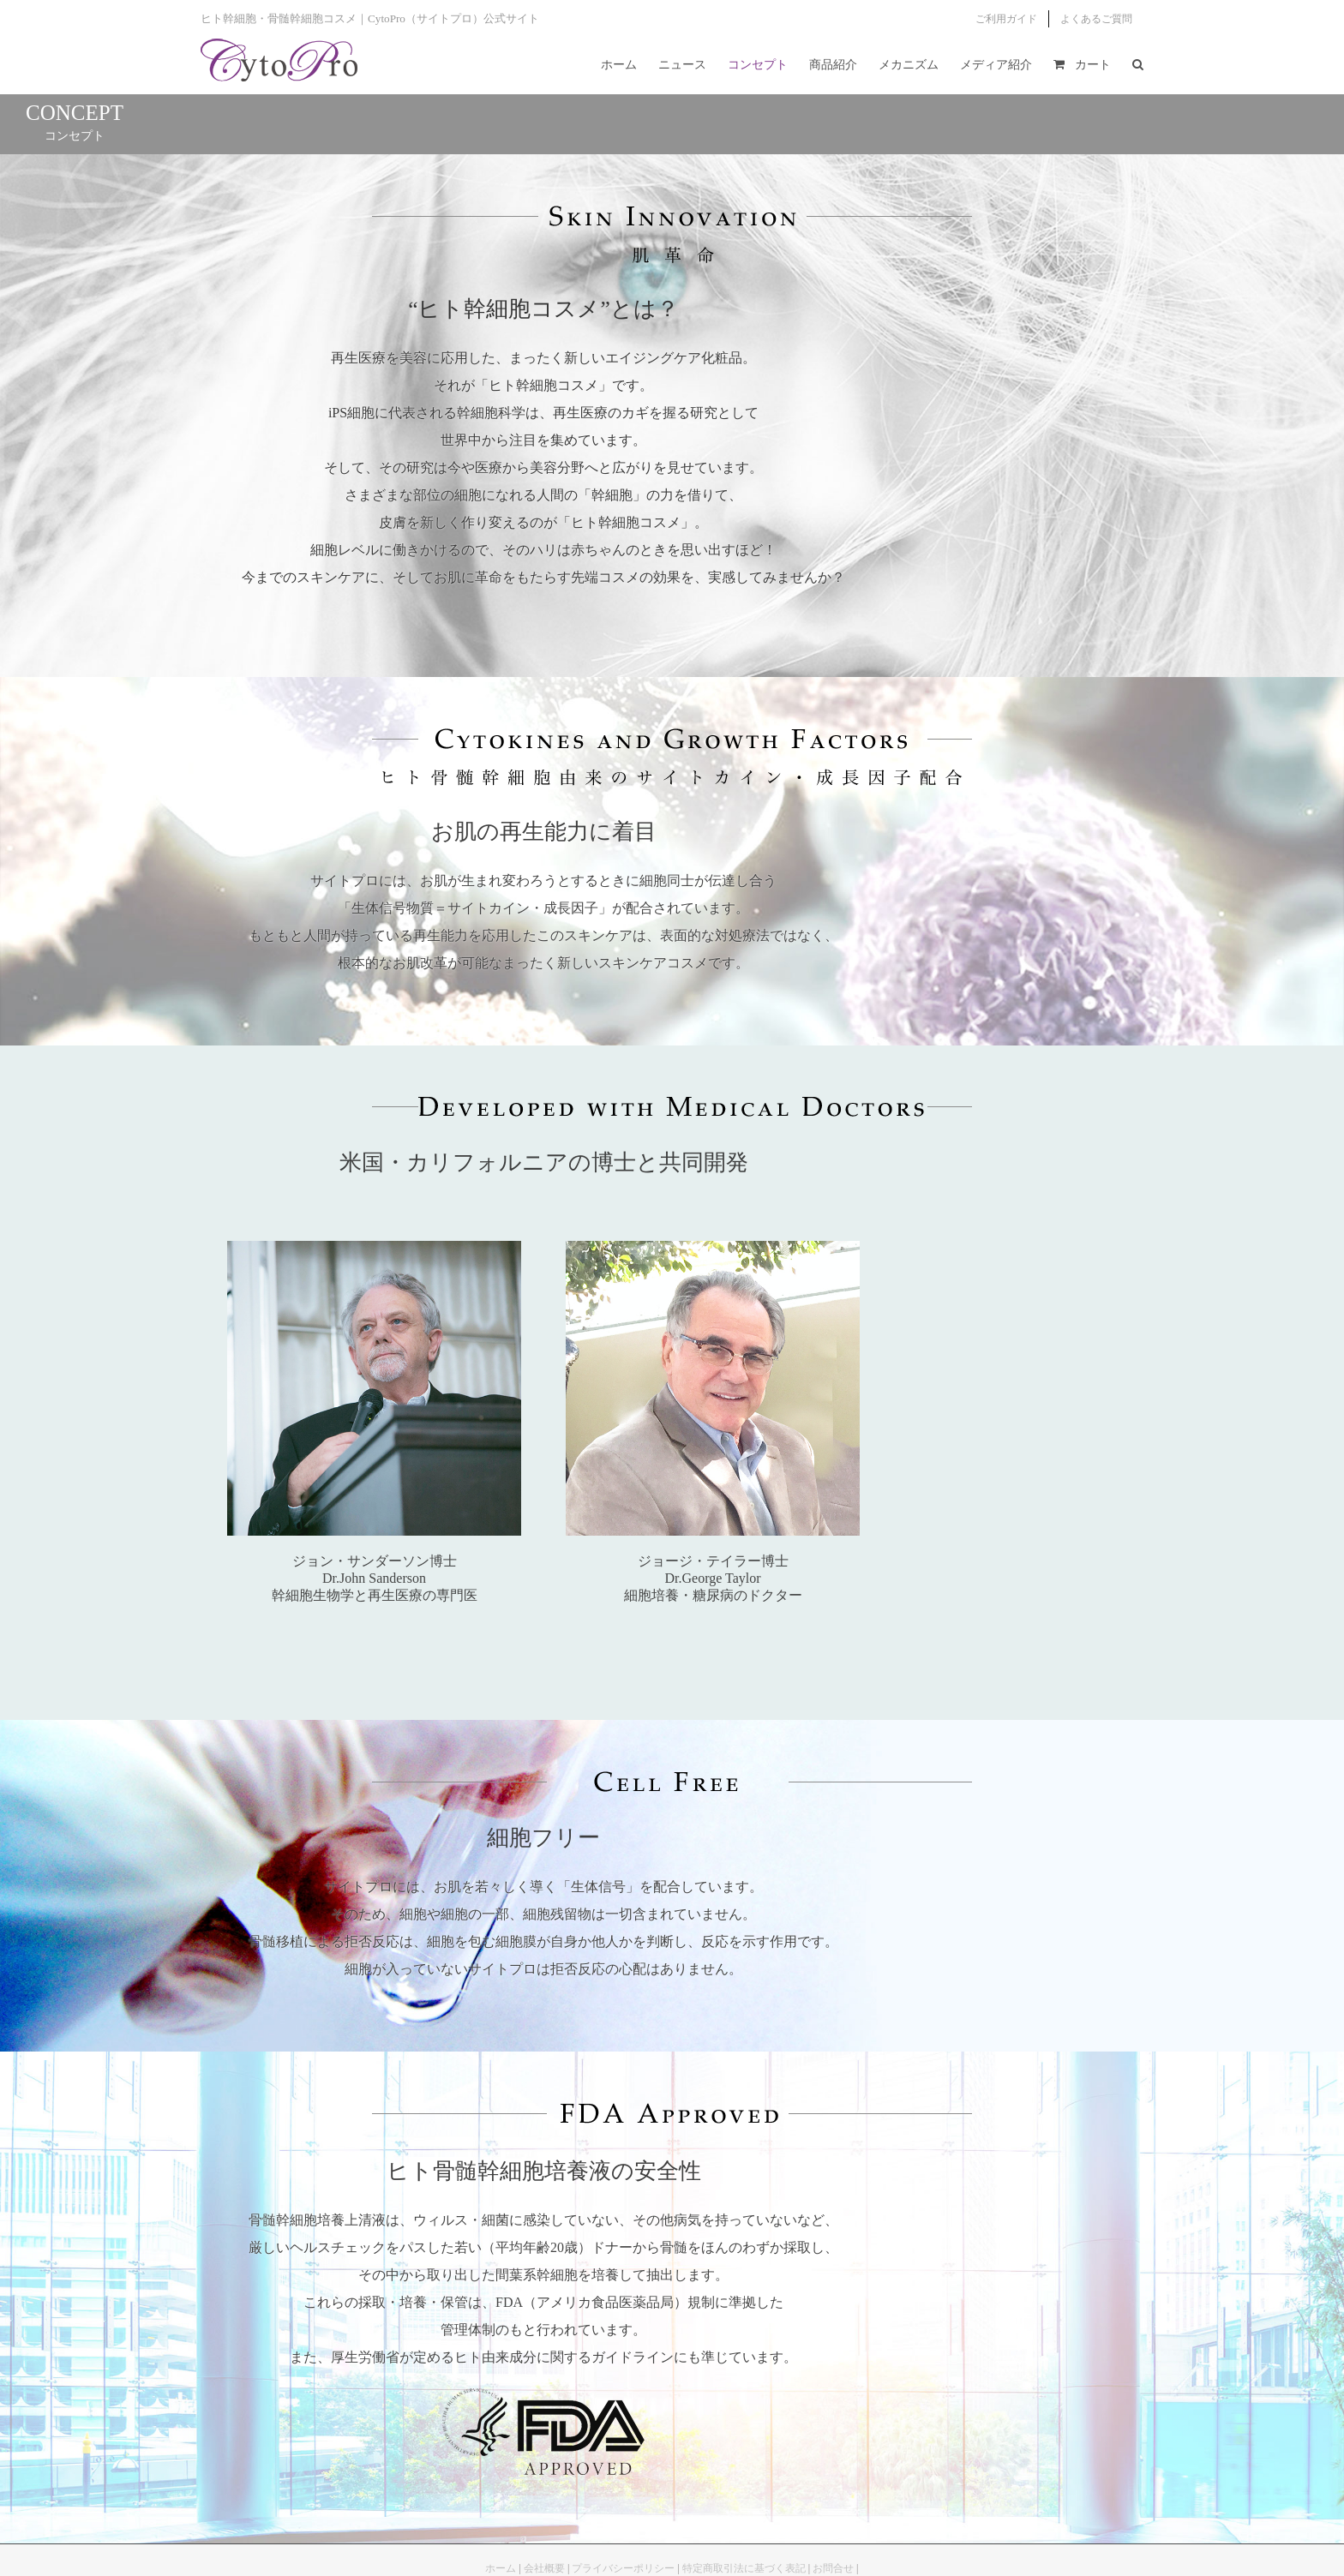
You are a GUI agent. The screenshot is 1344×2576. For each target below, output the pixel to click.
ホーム (500, 2568)
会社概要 (544, 2568)
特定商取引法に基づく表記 (744, 2568)
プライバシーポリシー (623, 2568)
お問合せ (833, 2568)
